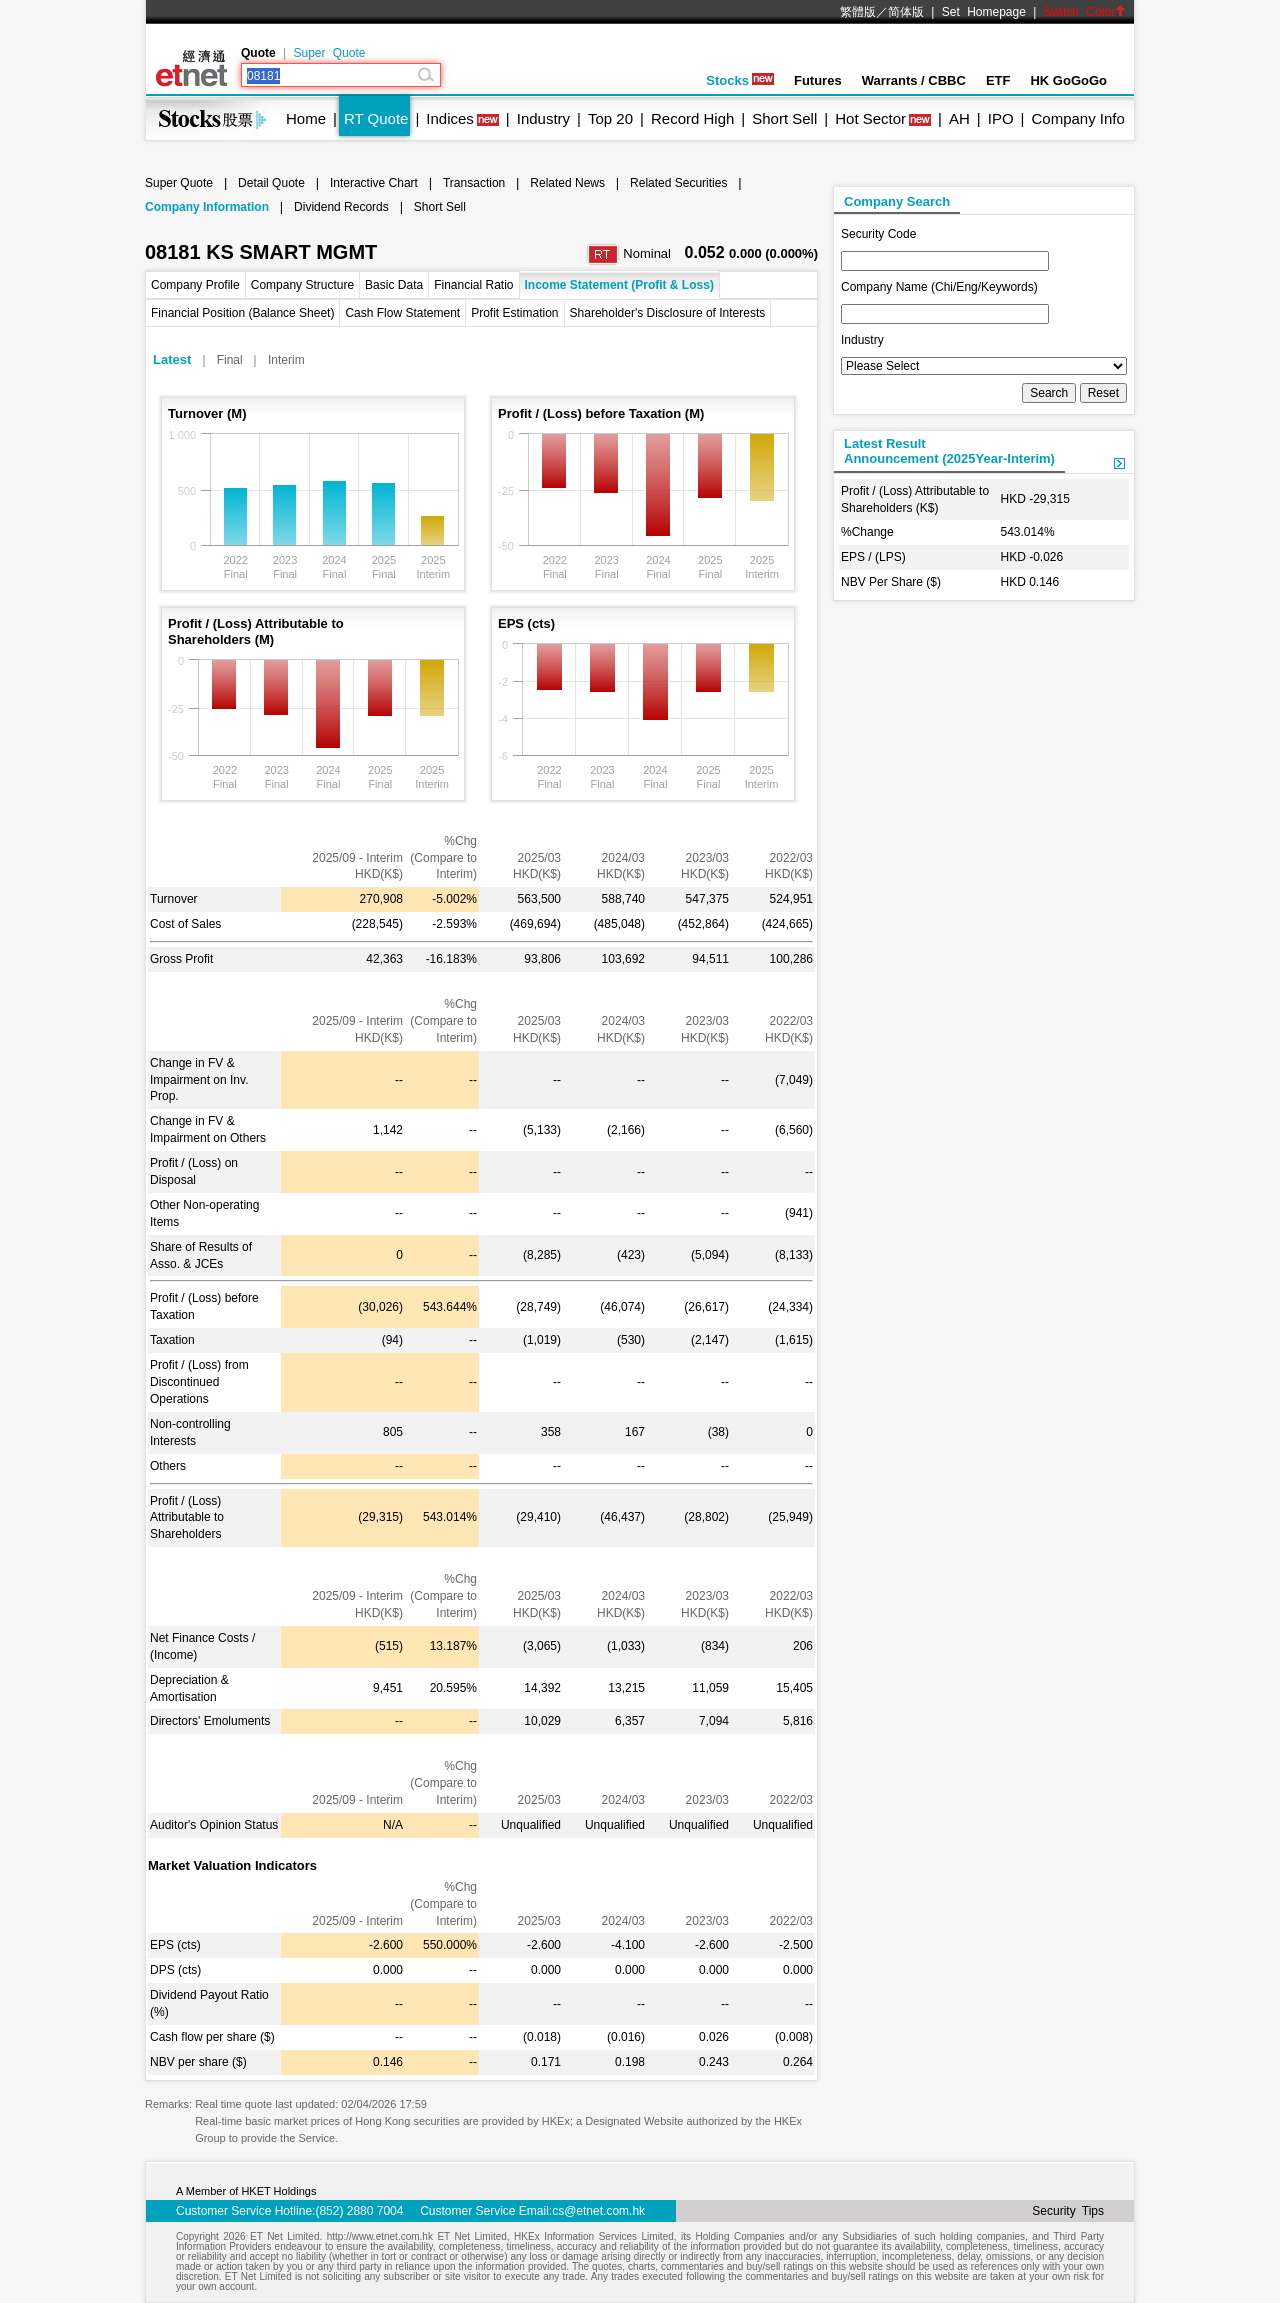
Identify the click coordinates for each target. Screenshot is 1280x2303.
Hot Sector (870, 118)
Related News (567, 183)
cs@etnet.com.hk (598, 2211)
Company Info (1077, 118)
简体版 (906, 12)
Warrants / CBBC (914, 80)
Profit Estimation (514, 313)
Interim (286, 360)
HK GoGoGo (1068, 80)
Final (230, 360)
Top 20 (610, 118)
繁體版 (858, 12)
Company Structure (302, 285)
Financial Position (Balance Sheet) (242, 313)
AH (959, 118)
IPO (1001, 118)
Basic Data (394, 285)
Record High (692, 118)
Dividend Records (341, 207)
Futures (818, 80)
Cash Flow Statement (402, 313)
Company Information (207, 207)
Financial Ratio (473, 285)
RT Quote (376, 118)
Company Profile (195, 285)
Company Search (897, 201)
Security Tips (1068, 2211)
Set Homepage (984, 12)
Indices (450, 118)
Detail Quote (271, 183)
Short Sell (784, 118)
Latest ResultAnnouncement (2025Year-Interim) (949, 451)
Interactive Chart (374, 183)
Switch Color (1085, 12)
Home (306, 118)
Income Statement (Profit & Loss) (619, 285)
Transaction (474, 183)
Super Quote (329, 53)
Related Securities (678, 183)
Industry (543, 118)
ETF (998, 80)
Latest (172, 359)
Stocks (740, 80)
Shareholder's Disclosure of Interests (668, 313)
